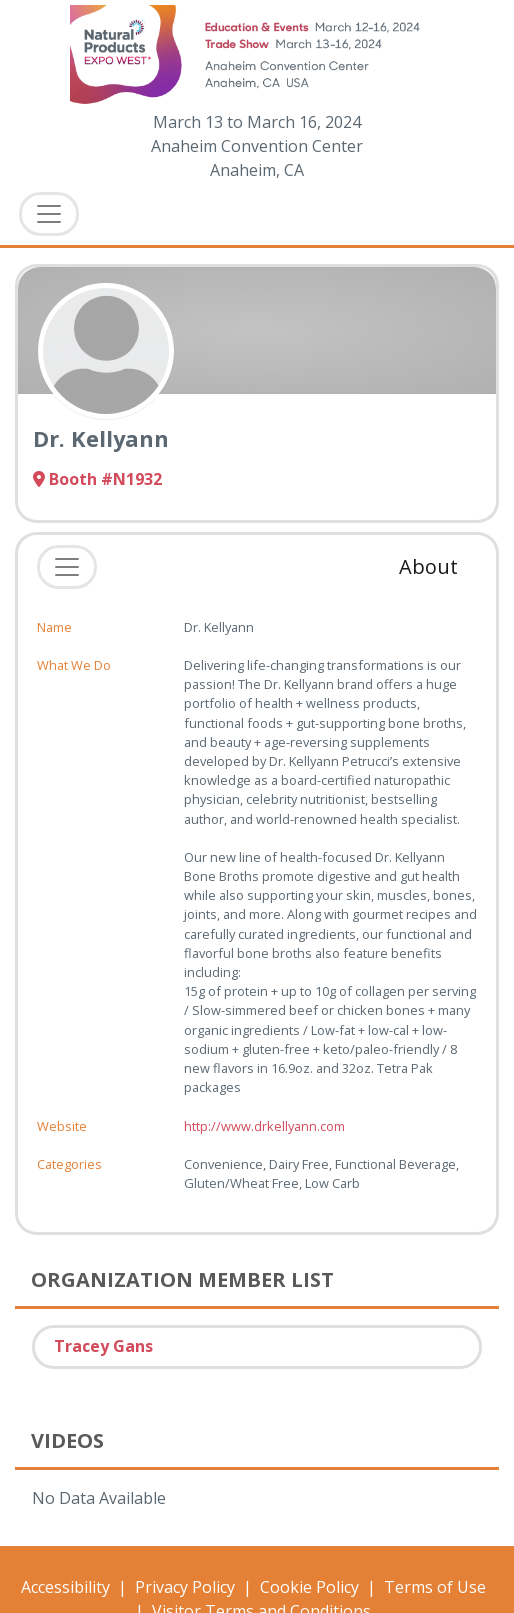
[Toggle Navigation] (49, 214)
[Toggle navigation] (67, 567)
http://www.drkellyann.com (264, 1126)
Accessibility (65, 1587)
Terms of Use (435, 1587)
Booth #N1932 (97, 479)
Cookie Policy (309, 1587)
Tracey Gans (103, 1346)
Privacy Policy (185, 1587)
